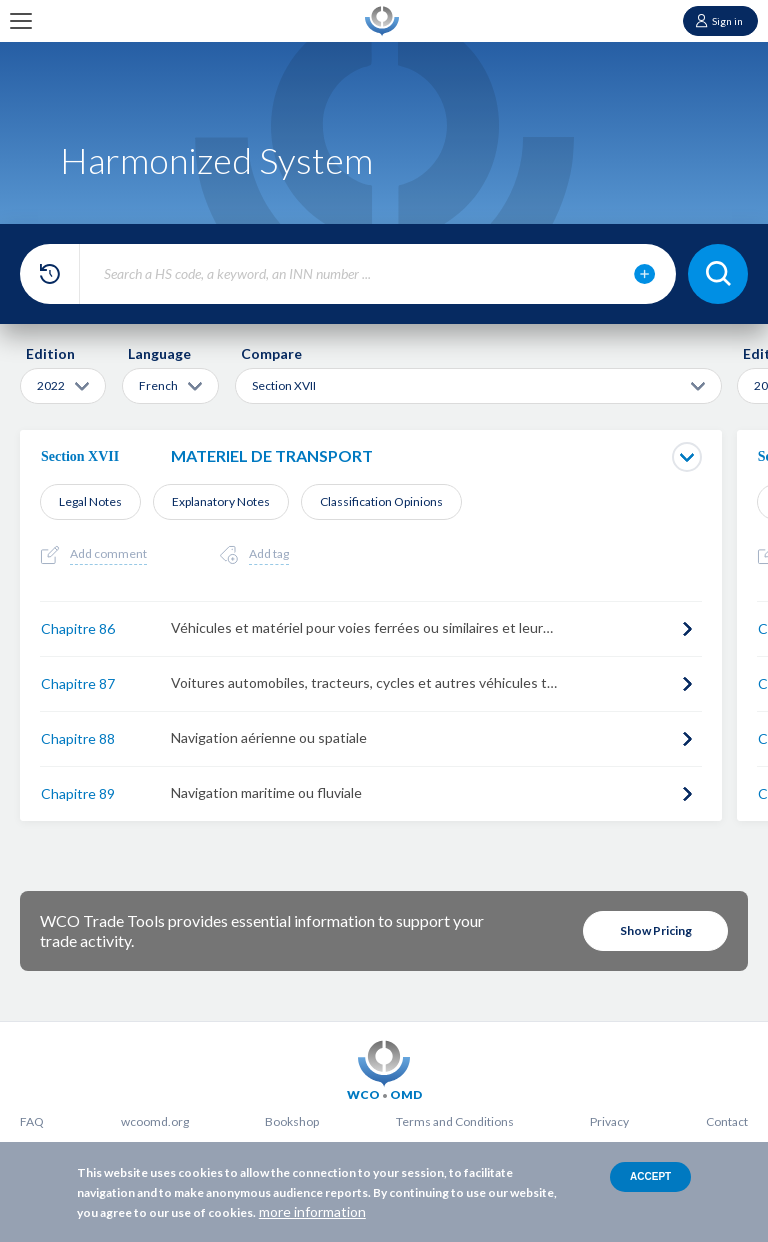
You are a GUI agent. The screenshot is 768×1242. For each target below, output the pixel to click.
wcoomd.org (155, 1121)
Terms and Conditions (455, 1121)
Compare (271, 353)
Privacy (609, 1121)
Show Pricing (656, 930)
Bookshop (292, 1121)
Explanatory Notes (221, 501)
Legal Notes (90, 501)
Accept (650, 1176)
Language (159, 353)
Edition (50, 353)
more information (312, 1211)
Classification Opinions (381, 501)
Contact (727, 1121)
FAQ (32, 1121)
